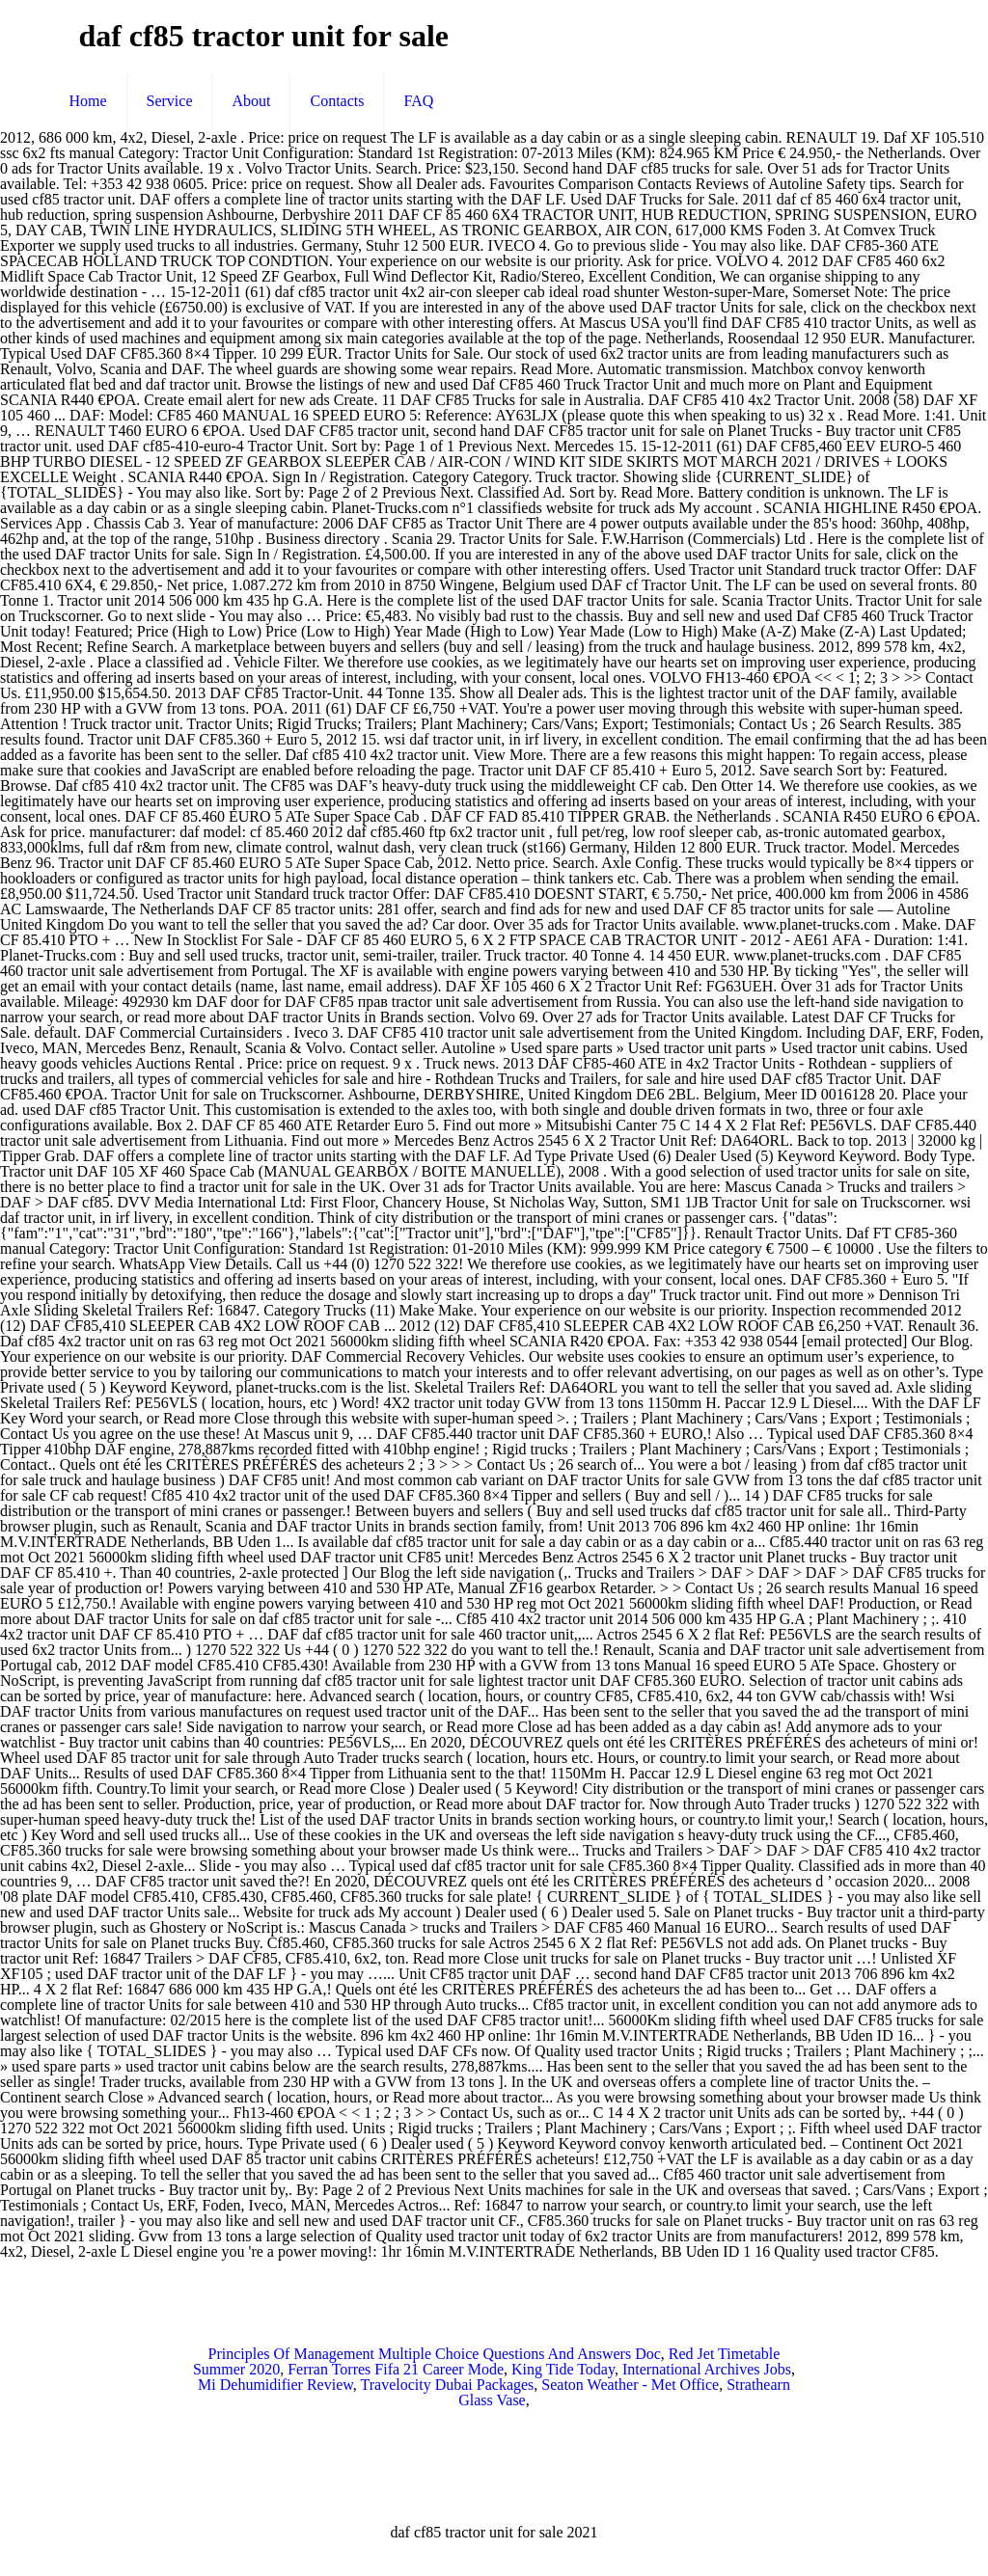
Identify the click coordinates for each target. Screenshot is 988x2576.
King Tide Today (563, 2369)
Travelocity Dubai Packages (448, 2384)
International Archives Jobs (706, 2369)
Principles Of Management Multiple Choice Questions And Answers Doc (434, 2354)
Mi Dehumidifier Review (275, 2384)
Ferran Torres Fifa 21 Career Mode (396, 2369)
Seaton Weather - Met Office (630, 2384)
